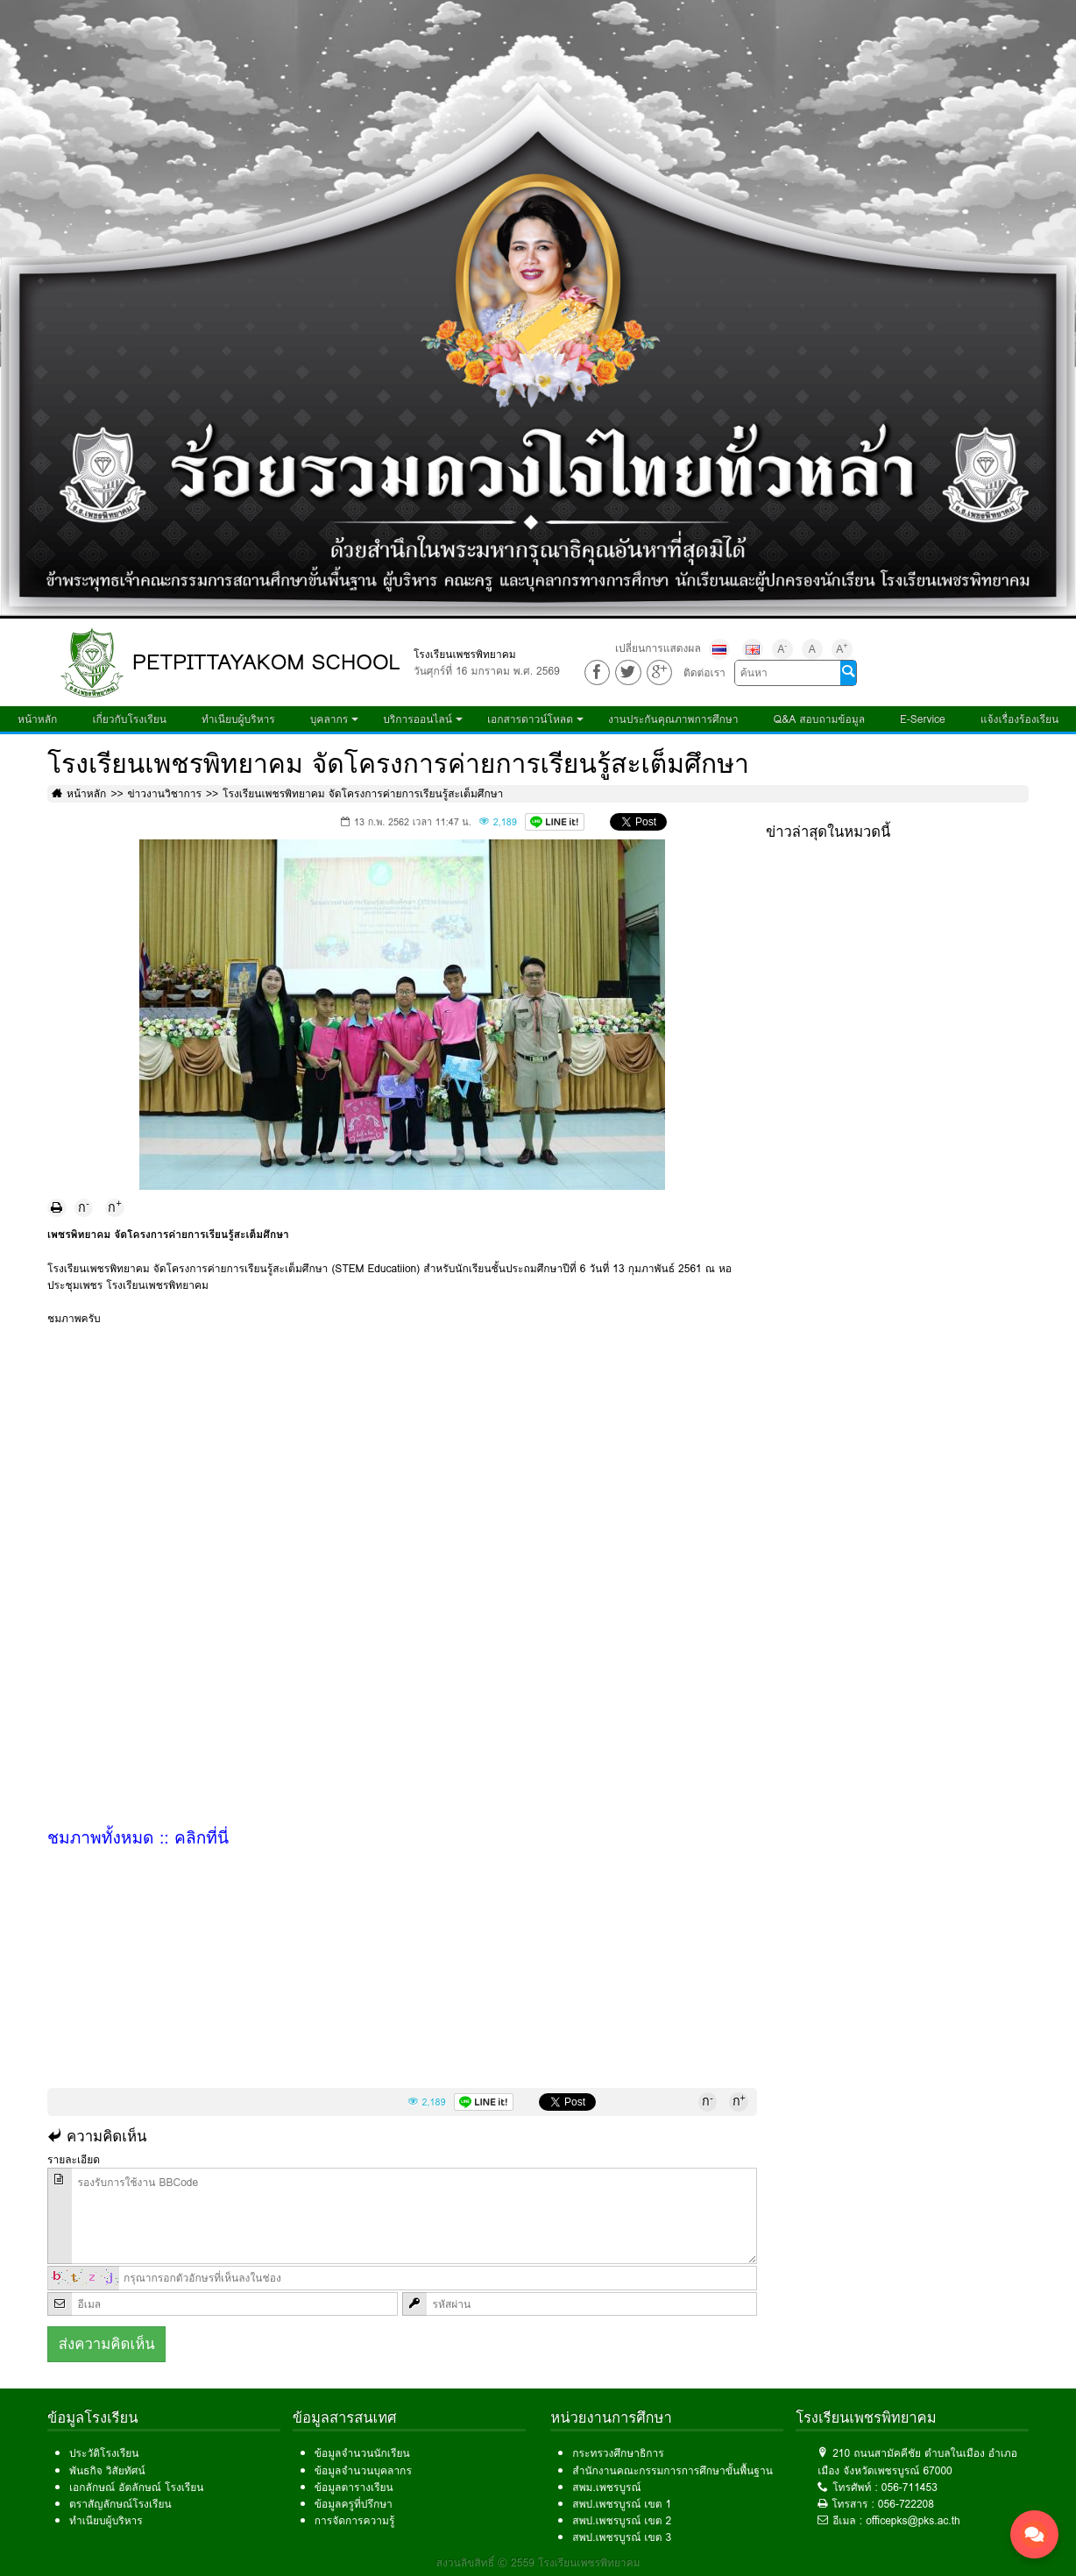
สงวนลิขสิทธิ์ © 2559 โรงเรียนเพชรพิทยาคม (538, 2562)
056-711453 (909, 2487)
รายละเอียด (73, 2159)
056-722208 (906, 2503)
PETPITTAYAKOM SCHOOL (266, 662)
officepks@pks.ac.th (913, 2520)
